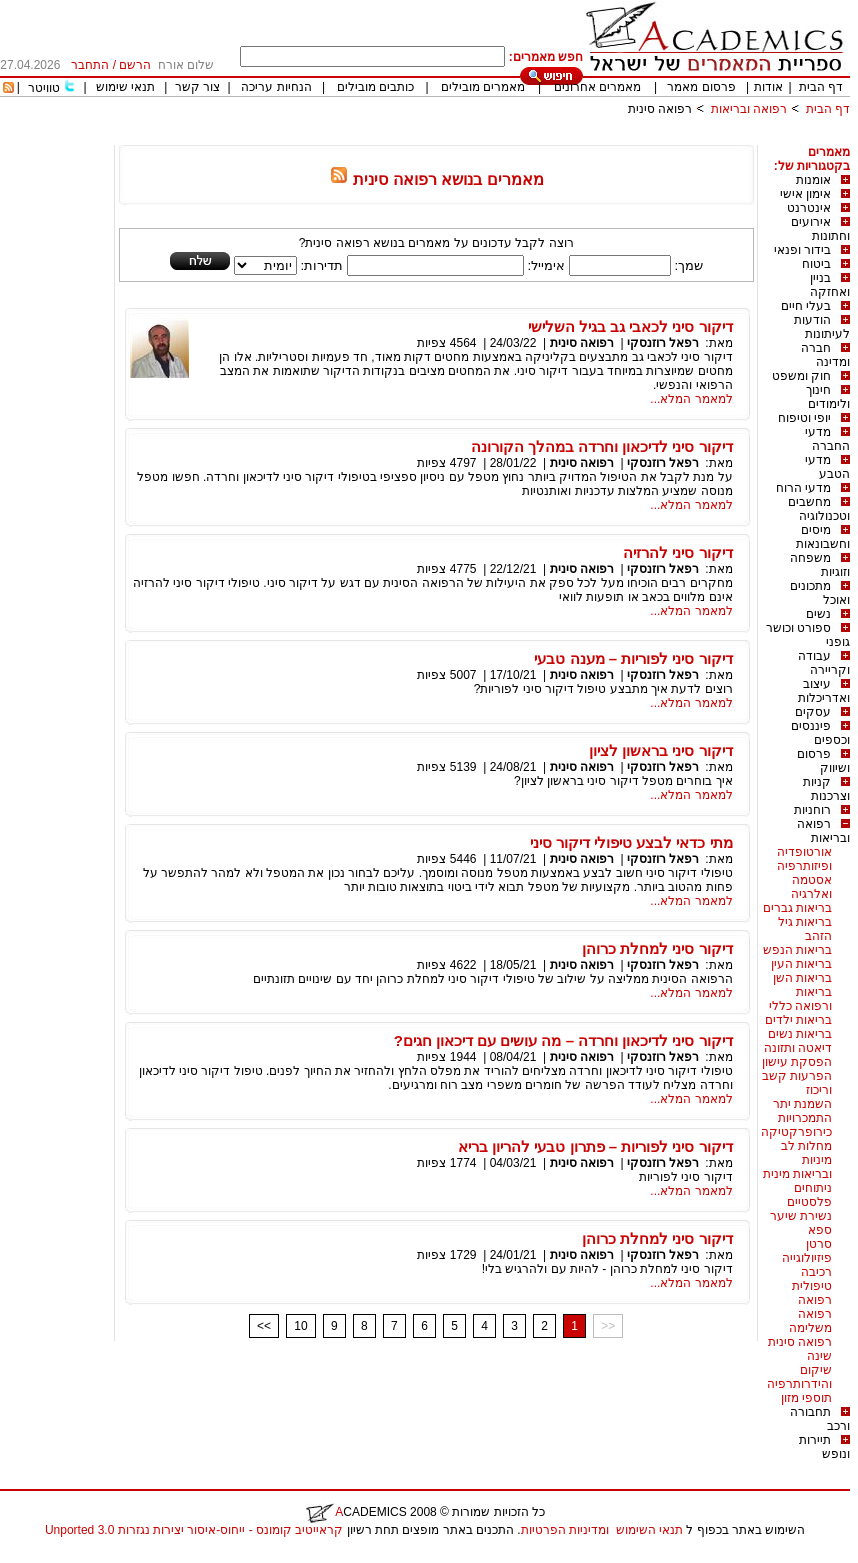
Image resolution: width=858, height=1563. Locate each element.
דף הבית (821, 87)
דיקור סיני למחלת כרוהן (657, 948)
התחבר (90, 65)
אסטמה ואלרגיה (811, 887)
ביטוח (816, 264)
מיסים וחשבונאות (823, 537)
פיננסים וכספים (820, 733)
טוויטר (44, 88)
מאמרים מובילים (483, 87)
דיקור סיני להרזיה (677, 552)
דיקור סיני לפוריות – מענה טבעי (633, 658)
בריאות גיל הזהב (805, 929)
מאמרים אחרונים (597, 87)
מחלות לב (806, 1146)
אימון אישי (805, 194)
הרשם (135, 65)
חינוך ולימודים (828, 397)
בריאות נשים (800, 1034)
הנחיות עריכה (276, 87)
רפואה (815, 1300)
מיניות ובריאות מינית (797, 1167)
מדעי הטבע (827, 467)
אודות (768, 87)
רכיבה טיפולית (812, 1279)
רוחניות (812, 810)
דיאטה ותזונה (798, 1048)
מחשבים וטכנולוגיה (819, 509)
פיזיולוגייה (807, 1258)
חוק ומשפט (801, 376)
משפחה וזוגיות (820, 565)
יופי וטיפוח (804, 418)
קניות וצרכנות (826, 789)
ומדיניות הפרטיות (565, 1530)
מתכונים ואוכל (820, 593)
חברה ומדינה (825, 355)
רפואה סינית (660, 109)
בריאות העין (801, 964)
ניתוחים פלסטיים (809, 1195)
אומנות (813, 180)
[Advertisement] (486, 137)
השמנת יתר (802, 1104)
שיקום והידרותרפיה (799, 1377)
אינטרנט (809, 208)
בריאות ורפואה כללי (800, 999)
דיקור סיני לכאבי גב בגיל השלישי (630, 326)
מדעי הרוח (803, 488)
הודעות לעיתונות (822, 327)
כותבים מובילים (375, 87)
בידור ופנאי (802, 250)
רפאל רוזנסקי (663, 343)
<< (264, 1326)
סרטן (819, 1244)
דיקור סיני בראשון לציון (661, 750)
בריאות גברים (797, 908)
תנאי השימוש (649, 1530)
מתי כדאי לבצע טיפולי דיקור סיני (631, 842)
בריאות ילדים (798, 1020)
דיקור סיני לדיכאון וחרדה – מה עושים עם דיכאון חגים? (563, 1040)
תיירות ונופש (824, 1447)
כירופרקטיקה (796, 1132)
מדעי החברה (827, 439)
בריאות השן (802, 978)
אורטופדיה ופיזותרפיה (804, 859)
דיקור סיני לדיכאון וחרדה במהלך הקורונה (602, 446)
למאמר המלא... (691, 399)
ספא (820, 1230)
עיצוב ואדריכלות (824, 691)
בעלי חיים (806, 306)
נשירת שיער (801, 1216)
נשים (818, 614)
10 (300, 1326)
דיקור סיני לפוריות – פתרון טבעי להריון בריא (595, 1146)
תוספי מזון (806, 1398)
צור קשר (197, 87)
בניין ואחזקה (830, 285)
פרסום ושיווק (823, 761)
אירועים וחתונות (820, 229)
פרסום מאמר (701, 87)
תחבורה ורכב (820, 1419)
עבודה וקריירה (824, 663)
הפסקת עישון (797, 1062)
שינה (819, 1356)
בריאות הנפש (797, 950)
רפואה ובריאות (749, 109)
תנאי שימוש (125, 87)
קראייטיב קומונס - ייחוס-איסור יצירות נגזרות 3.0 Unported (194, 1530)
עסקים (813, 712)
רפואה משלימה (810, 1321)
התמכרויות (805, 1118)
